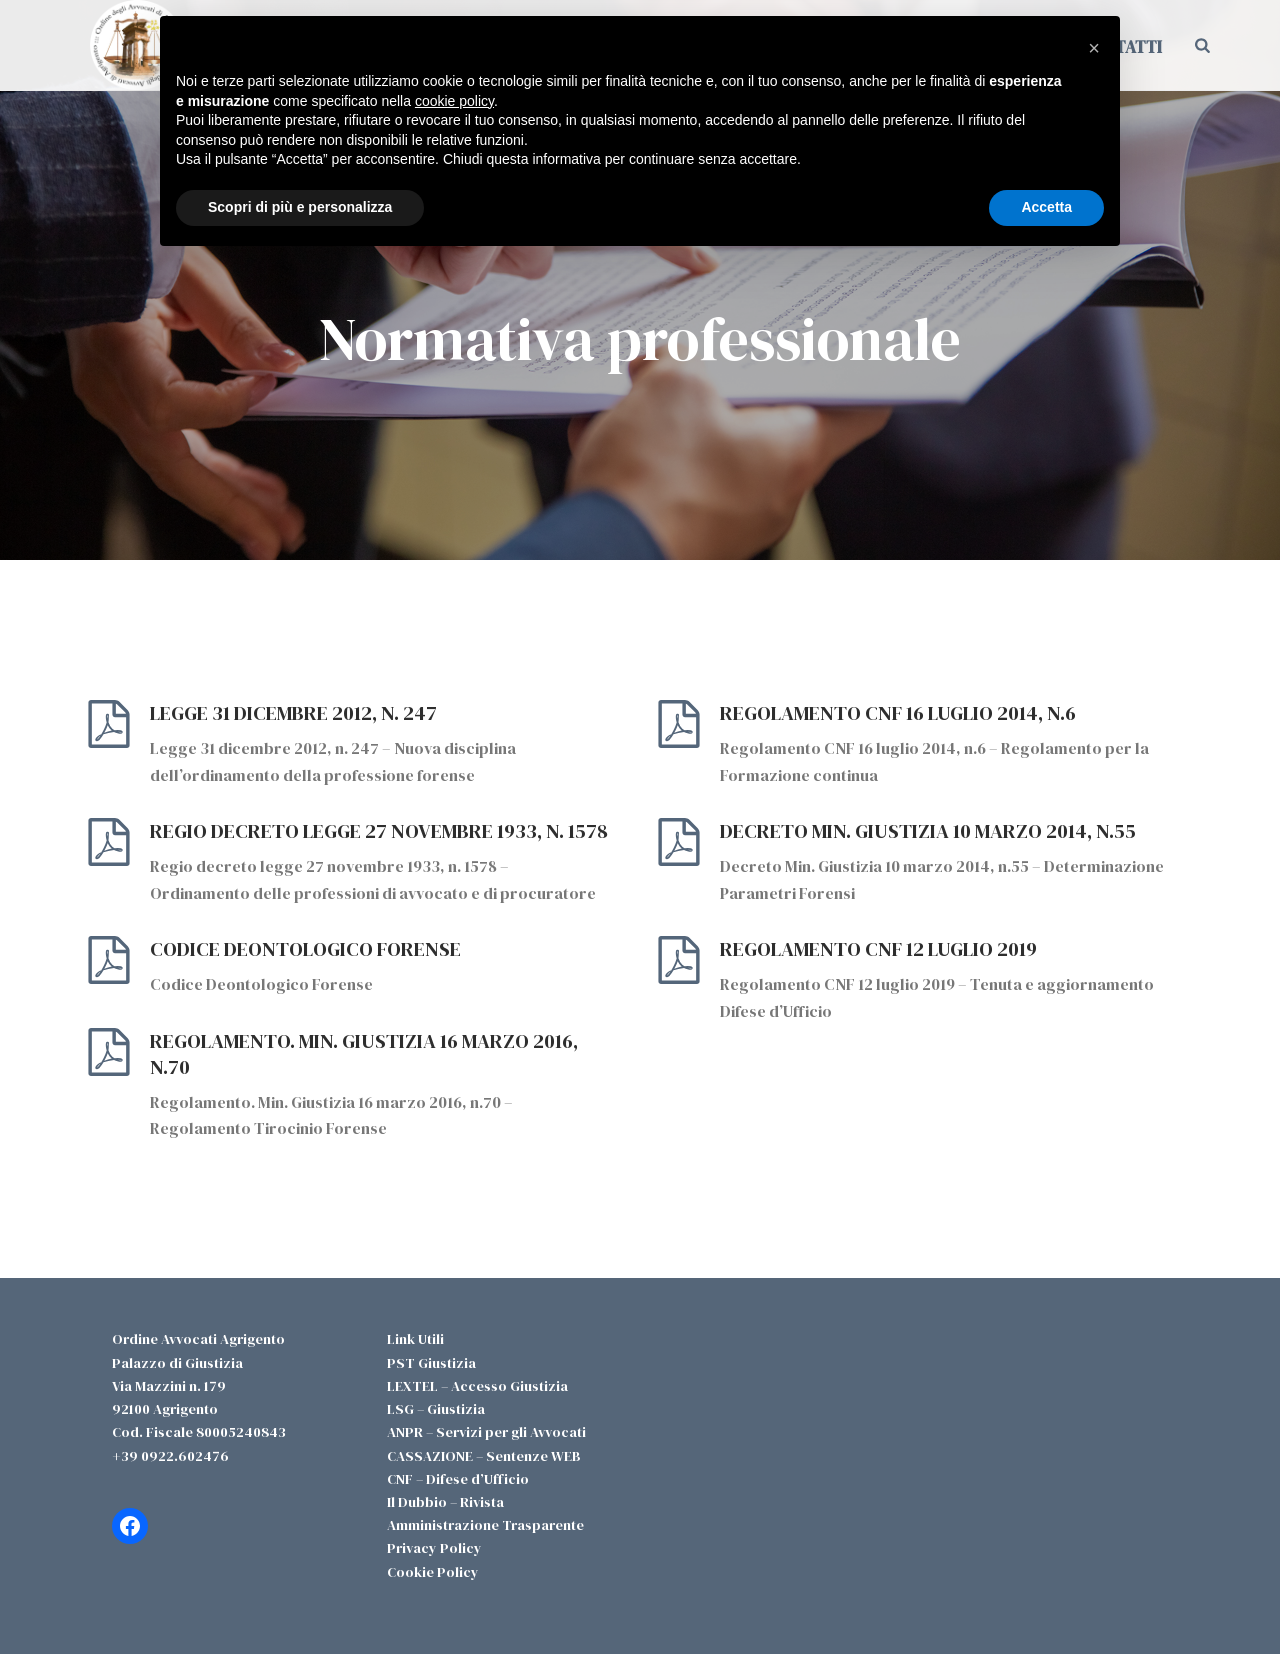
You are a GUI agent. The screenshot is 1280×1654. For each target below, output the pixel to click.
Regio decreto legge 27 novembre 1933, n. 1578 (379, 831)
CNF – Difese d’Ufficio (458, 1479)
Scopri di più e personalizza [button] (300, 207)
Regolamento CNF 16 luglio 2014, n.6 (898, 713)
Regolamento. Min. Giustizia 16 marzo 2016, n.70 (364, 1054)
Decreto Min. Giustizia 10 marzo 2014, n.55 (928, 831)
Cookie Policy (433, 1572)
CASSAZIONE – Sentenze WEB (484, 1456)
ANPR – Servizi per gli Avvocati (486, 1432)
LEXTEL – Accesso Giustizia (477, 1386)
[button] (1094, 48)
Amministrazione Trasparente (485, 1525)
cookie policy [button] (454, 101)
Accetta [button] (1046, 207)
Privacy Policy (434, 1548)
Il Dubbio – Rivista (445, 1502)
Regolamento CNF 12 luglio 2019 (878, 949)
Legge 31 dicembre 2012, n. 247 (293, 713)
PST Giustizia (431, 1363)
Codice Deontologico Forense (305, 949)
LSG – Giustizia (436, 1409)
